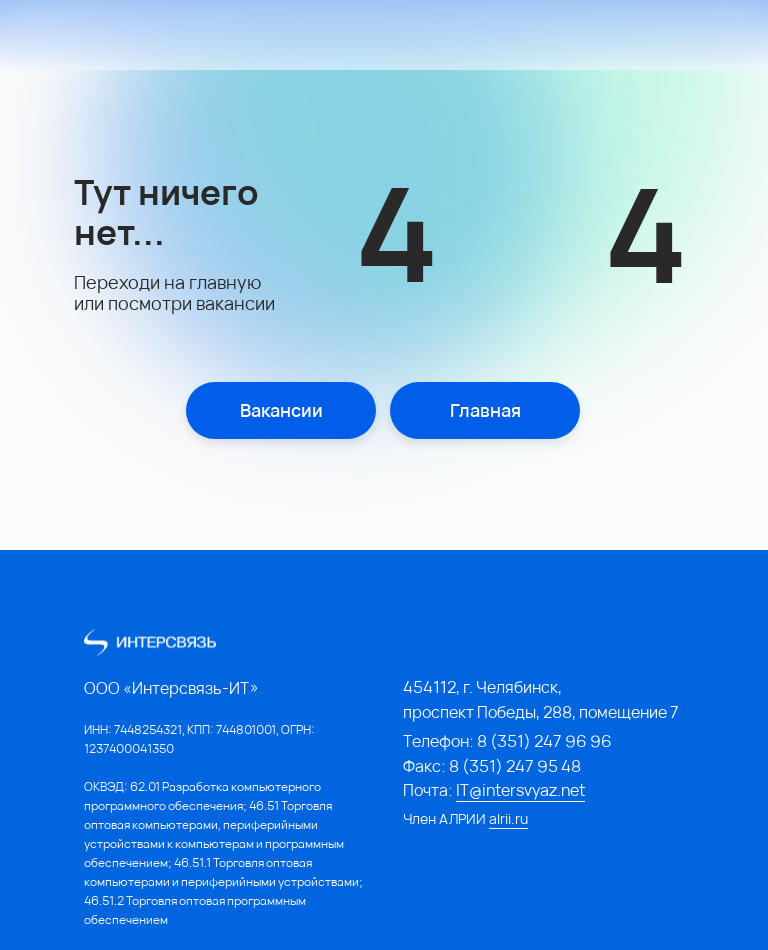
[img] (140, 36)
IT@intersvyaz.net (520, 790)
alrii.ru (508, 818)
